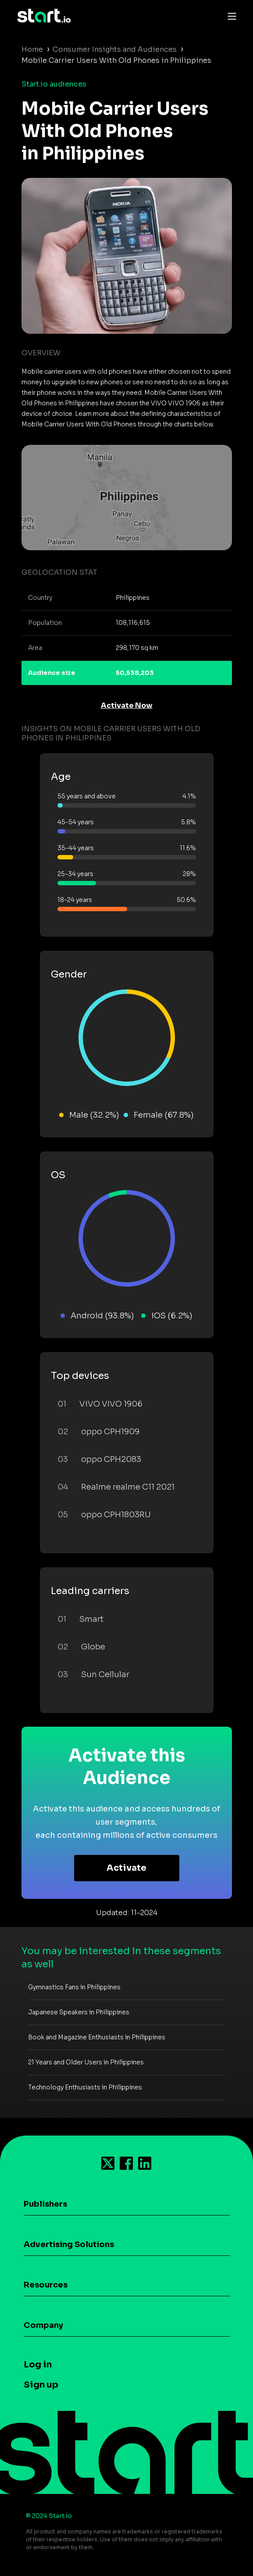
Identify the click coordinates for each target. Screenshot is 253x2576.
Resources (46, 2285)
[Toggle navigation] (229, 15)
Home (32, 49)
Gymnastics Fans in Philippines (74, 1987)
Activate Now (127, 705)
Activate (126, 1867)
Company (43, 2325)
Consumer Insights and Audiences (115, 49)
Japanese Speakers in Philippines (78, 2012)
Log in (38, 2364)
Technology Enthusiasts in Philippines (85, 2087)
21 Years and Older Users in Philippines (86, 2062)
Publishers (45, 2204)
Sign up (41, 2384)
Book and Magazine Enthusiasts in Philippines (96, 2037)
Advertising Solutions (69, 2244)
